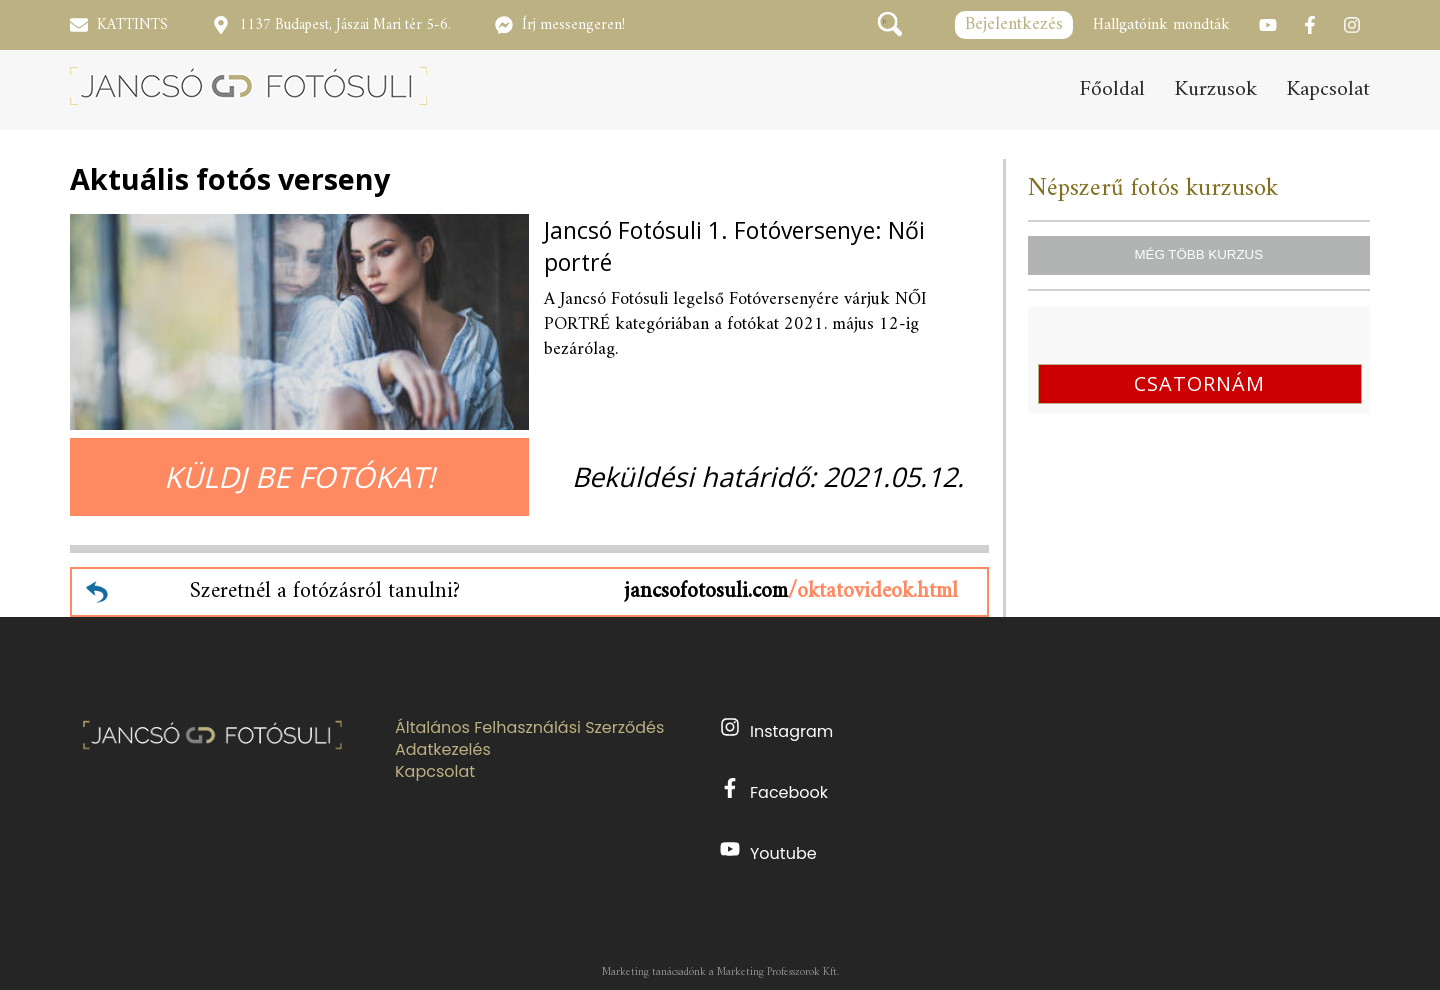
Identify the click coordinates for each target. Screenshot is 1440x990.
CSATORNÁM (1199, 383)
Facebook (774, 791)
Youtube (768, 852)
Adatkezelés (443, 750)
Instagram (776, 730)
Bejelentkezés (1014, 24)
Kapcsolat (1328, 90)
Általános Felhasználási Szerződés (529, 728)
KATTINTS (132, 25)
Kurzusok (1216, 90)
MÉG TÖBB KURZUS (1198, 254)
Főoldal (1112, 90)
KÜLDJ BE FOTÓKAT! (299, 476)
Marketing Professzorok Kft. (778, 972)
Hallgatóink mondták (1161, 25)
